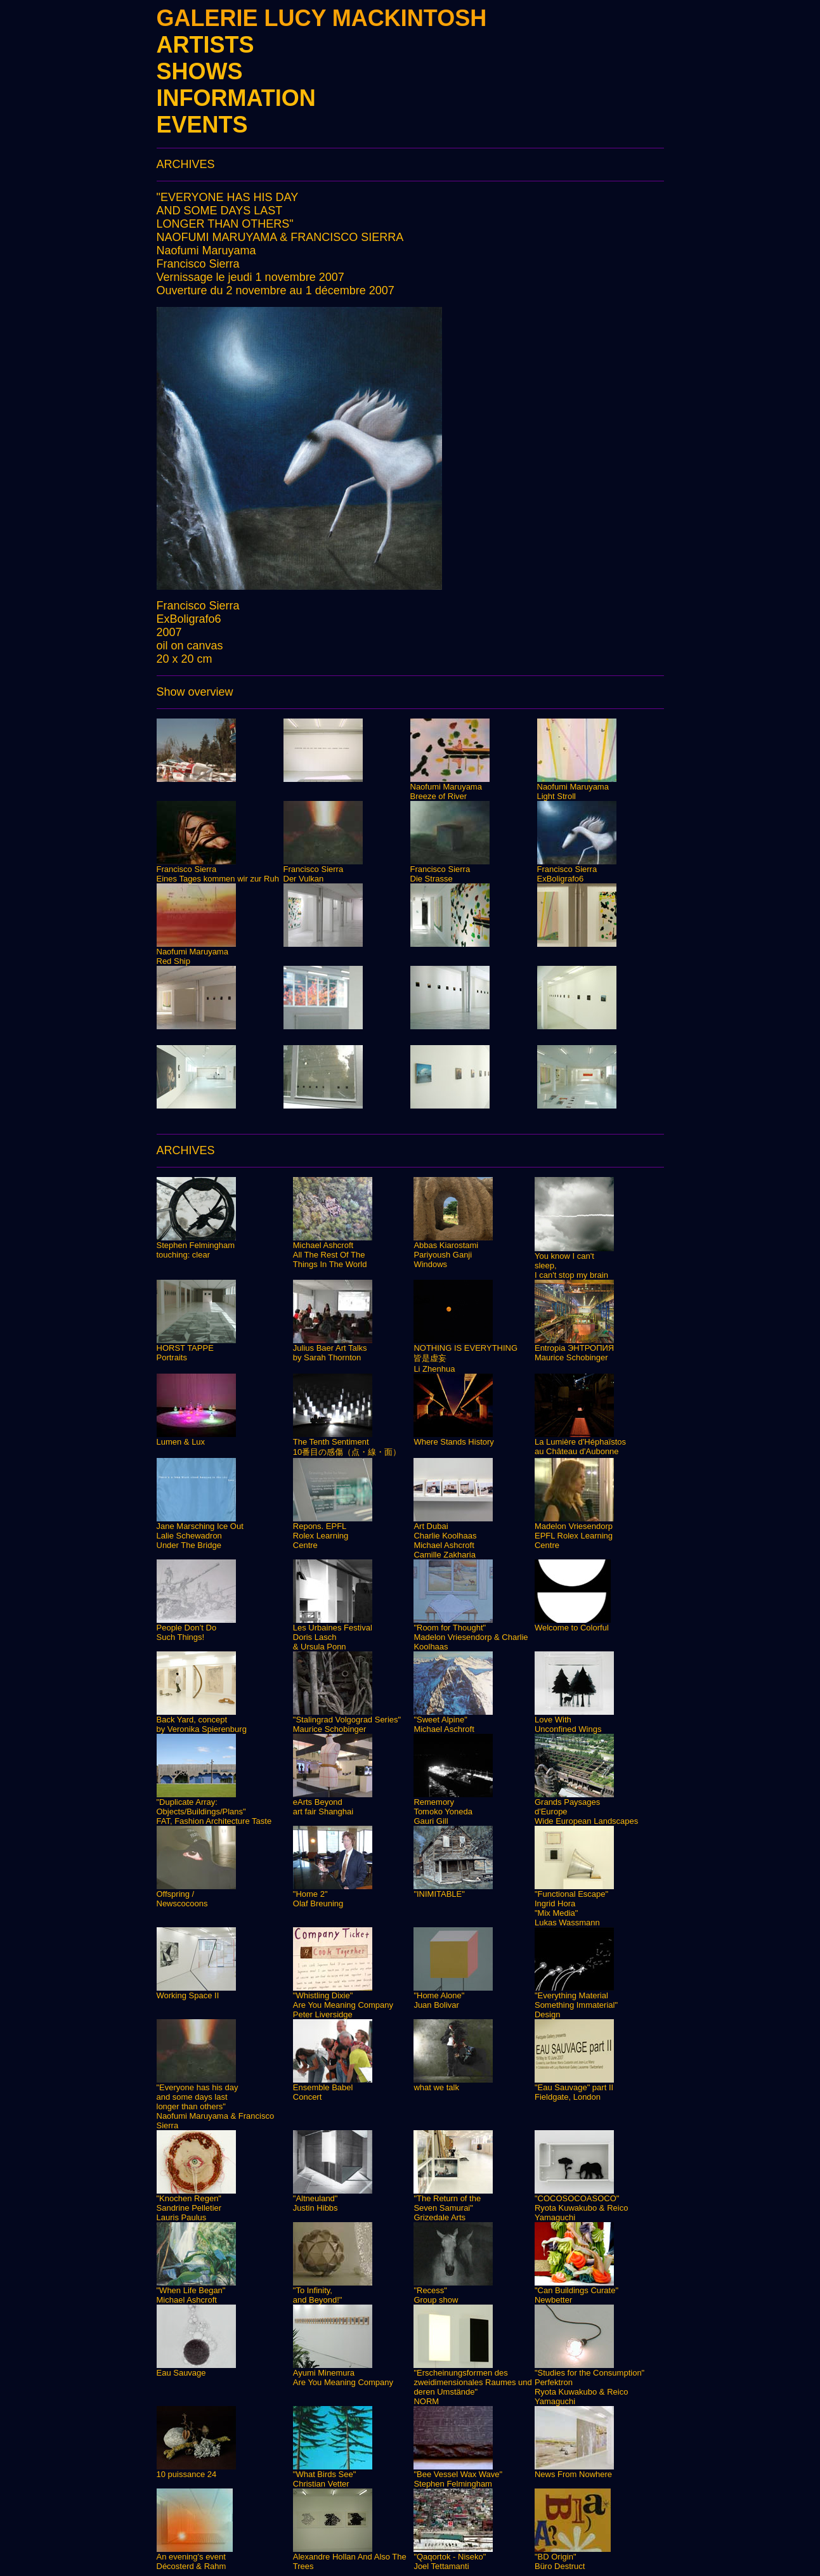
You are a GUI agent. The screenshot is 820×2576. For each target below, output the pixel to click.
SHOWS (200, 71)
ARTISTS (205, 45)
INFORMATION (236, 98)
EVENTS (202, 125)
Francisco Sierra (198, 263)
